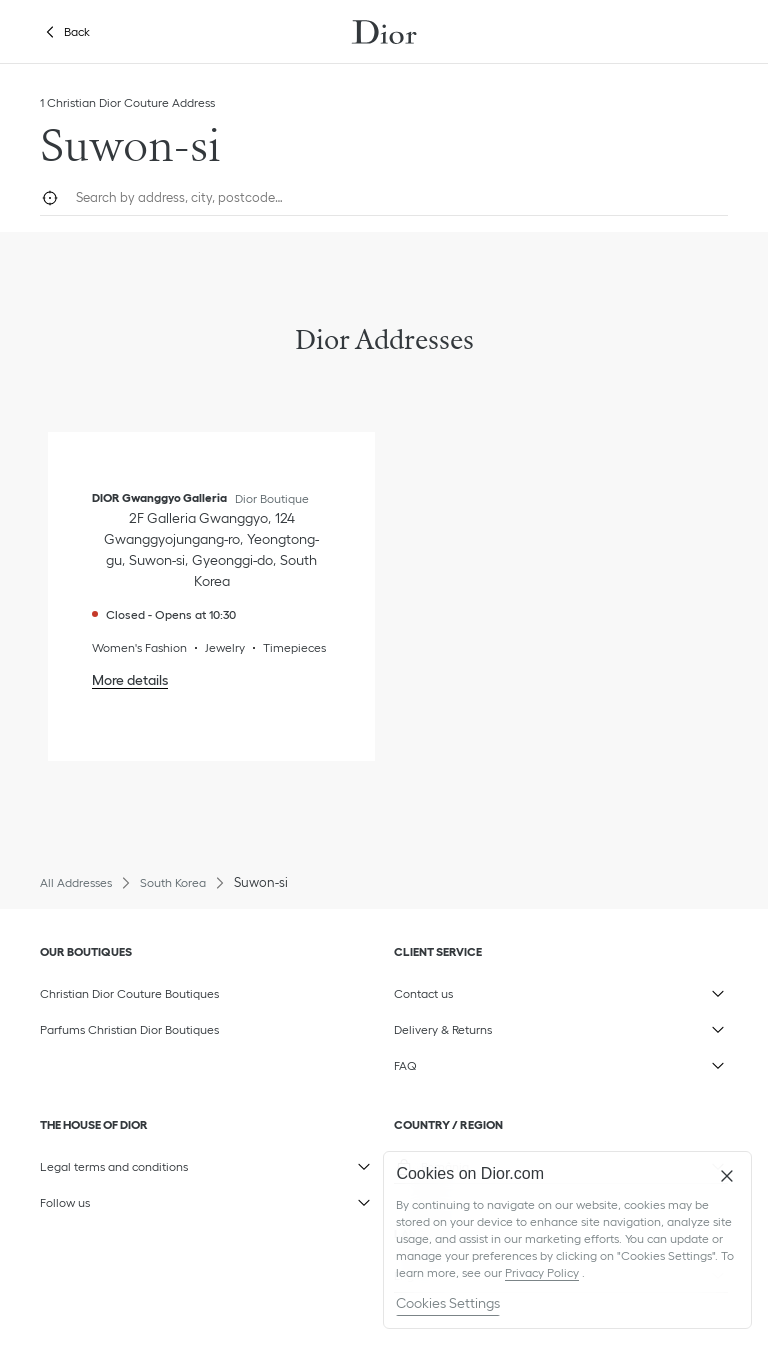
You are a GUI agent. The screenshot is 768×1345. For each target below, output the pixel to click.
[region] (567, 1240)
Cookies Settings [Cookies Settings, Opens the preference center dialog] (448, 1303)
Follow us (135, 1198)
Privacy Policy (542, 1272)
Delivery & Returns (489, 1025)
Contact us (489, 989)
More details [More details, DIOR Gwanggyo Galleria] (130, 680)
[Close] (727, 1176)
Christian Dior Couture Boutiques (129, 993)
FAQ (489, 1061)
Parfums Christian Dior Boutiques (129, 1029)
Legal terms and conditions (135, 1162)
